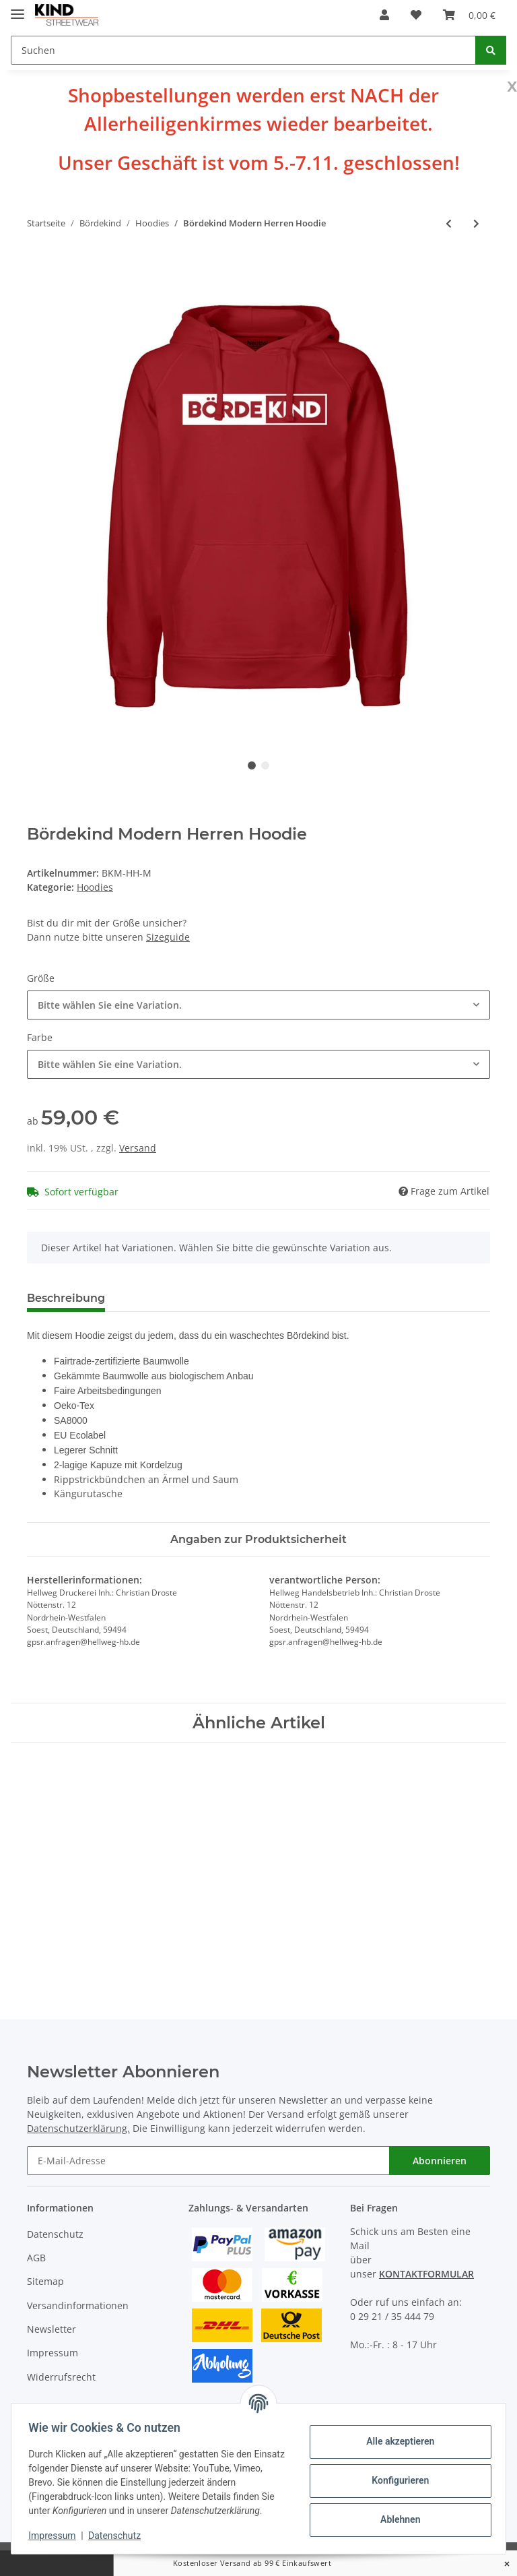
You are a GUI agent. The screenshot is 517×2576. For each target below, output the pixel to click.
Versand (137, 1147)
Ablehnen (395, 2519)
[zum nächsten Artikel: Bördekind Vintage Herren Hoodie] (476, 223)
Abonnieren (440, 2160)
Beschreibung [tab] (66, 1298)
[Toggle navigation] (17, 8)
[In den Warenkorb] (37, 267)
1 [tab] (252, 765)
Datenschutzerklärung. (78, 2128)
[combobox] (258, 1005)
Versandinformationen (78, 2305)
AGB (36, 2257)
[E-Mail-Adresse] (208, 2160)
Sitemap (45, 2281)
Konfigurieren (395, 2480)
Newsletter (51, 2329)
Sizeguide (168, 937)
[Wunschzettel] (416, 14)
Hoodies (95, 887)
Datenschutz (55, 2234)
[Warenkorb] (469, 14)
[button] (384, 14)
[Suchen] (243, 50)
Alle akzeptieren (395, 2441)
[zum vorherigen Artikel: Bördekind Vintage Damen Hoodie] (448, 223)
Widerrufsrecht (61, 2376)
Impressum (52, 2352)
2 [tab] (265, 765)
